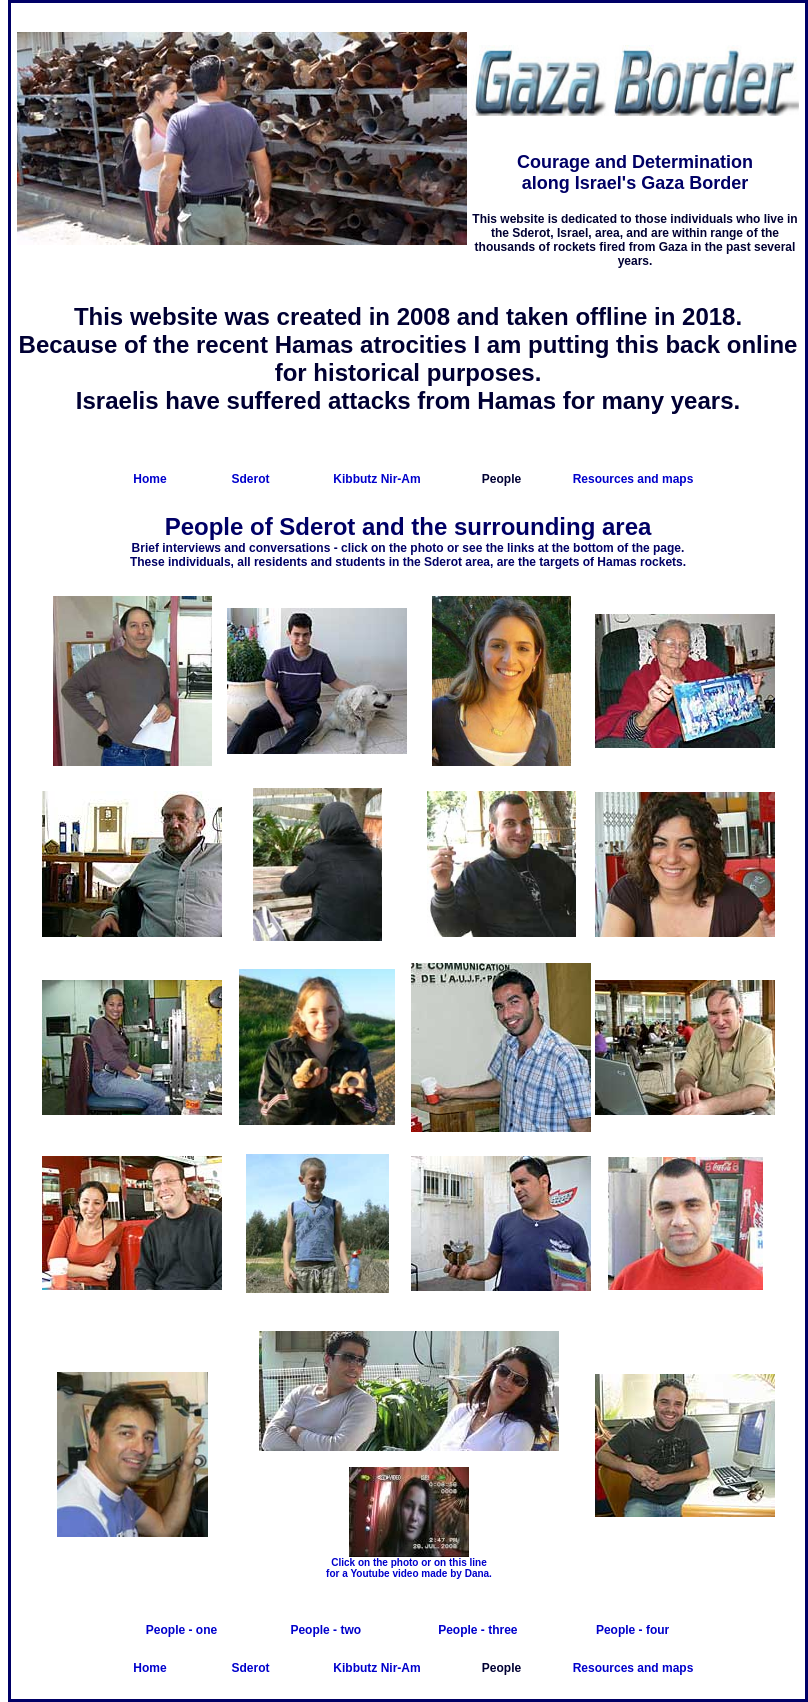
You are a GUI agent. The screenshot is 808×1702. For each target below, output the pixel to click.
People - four (632, 1630)
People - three (477, 1630)
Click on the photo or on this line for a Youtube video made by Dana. (409, 1568)
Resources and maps (633, 479)
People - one (181, 1630)
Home (149, 479)
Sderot (250, 479)
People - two (325, 1630)
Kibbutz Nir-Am (376, 479)
